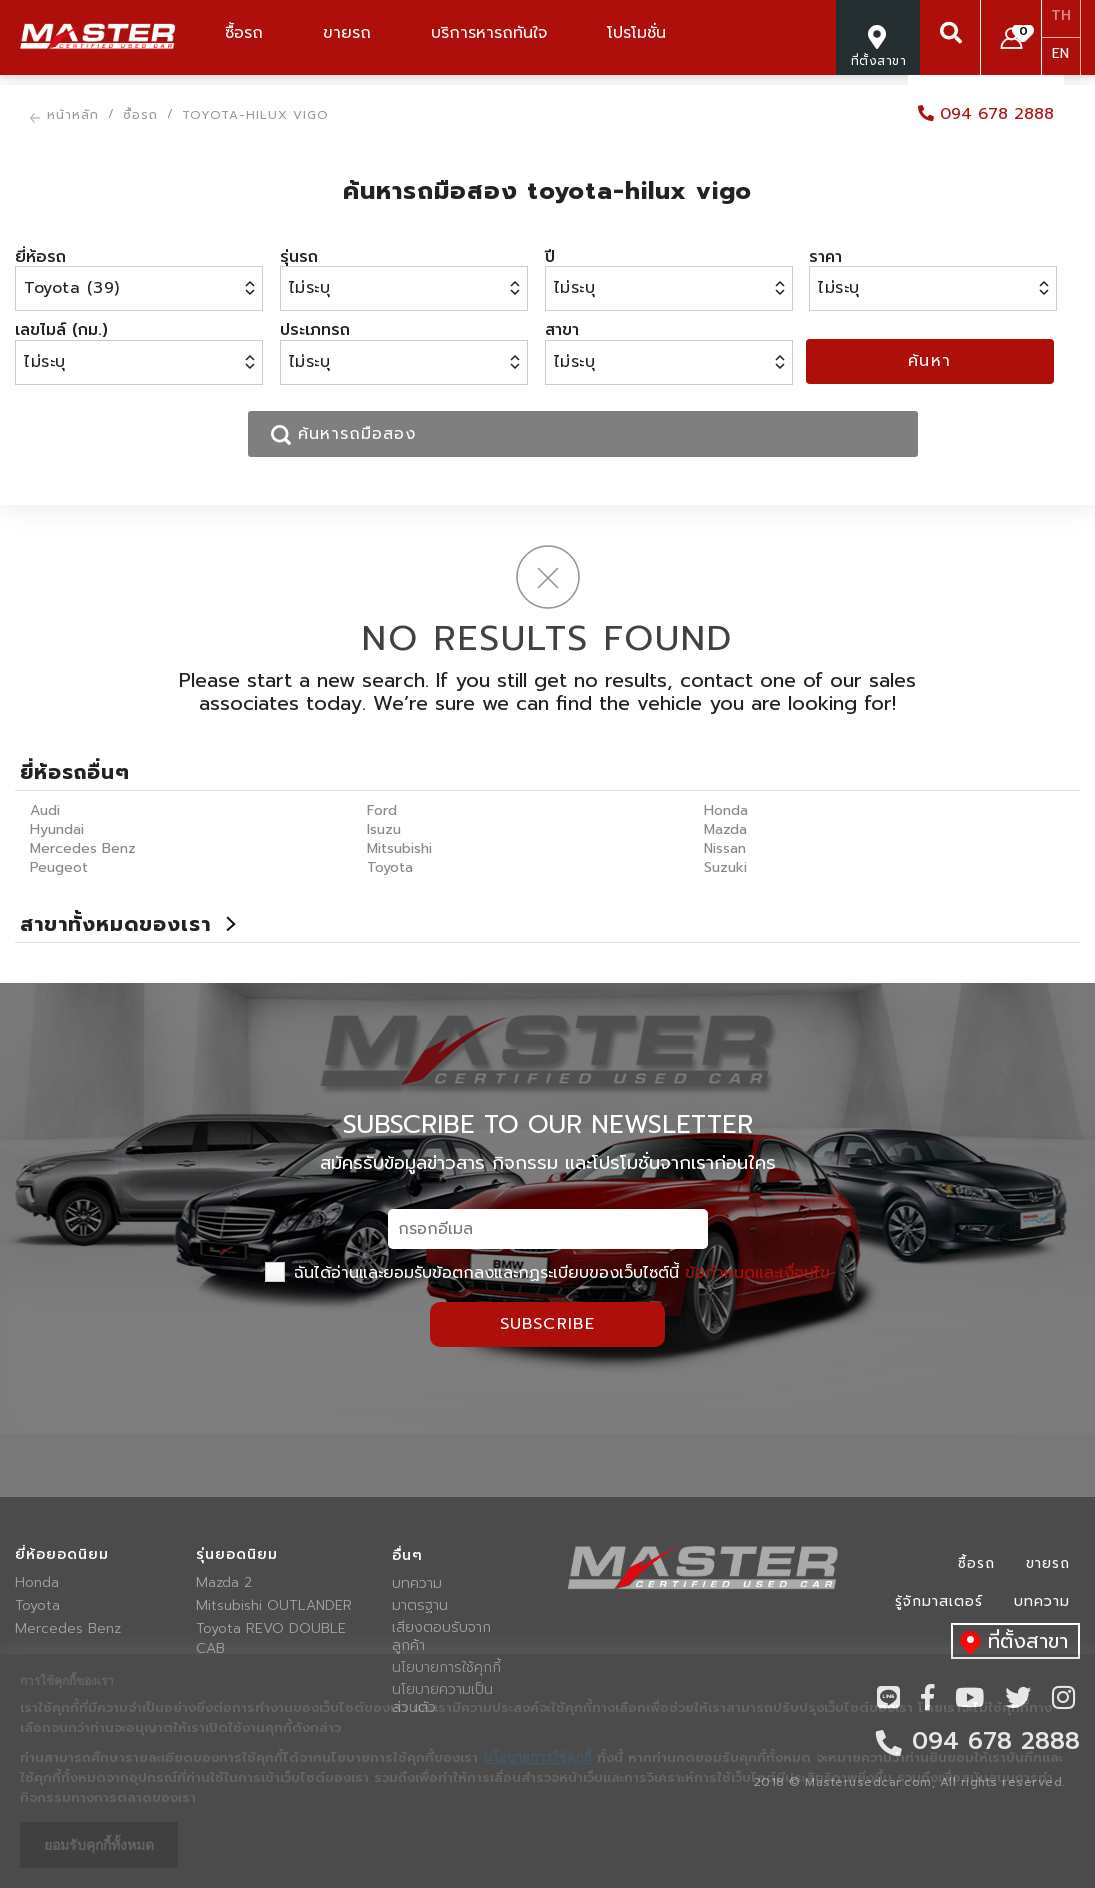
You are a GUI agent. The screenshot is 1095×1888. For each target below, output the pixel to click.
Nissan (725, 848)
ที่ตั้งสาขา (1009, 1642)
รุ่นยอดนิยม (237, 1555)
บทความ (417, 1584)
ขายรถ (1048, 1563)
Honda (726, 810)
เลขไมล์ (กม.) (61, 330)
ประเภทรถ (315, 330)
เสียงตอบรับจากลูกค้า (441, 1637)
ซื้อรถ (976, 1563)
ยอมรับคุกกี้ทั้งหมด (99, 1845)
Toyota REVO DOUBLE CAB (271, 1639)
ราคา (825, 257)
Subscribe (548, 1324)
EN (1060, 53)
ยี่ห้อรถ (40, 257)
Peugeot (59, 867)
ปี (550, 257)
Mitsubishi (399, 848)
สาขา (562, 330)
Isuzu (384, 829)
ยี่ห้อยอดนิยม (62, 1555)
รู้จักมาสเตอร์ (939, 1601)
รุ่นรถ (299, 257)
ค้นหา (930, 361)
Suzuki (725, 867)
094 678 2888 (986, 114)
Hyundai (57, 829)
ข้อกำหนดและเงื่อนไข (757, 1273)
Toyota (390, 867)
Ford (382, 810)
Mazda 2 (224, 1583)
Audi (45, 810)
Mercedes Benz (83, 848)
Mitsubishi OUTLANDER (274, 1606)
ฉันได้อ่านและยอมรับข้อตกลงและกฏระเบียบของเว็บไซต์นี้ (547, 1273)
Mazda (725, 829)
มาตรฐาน (420, 1606)
